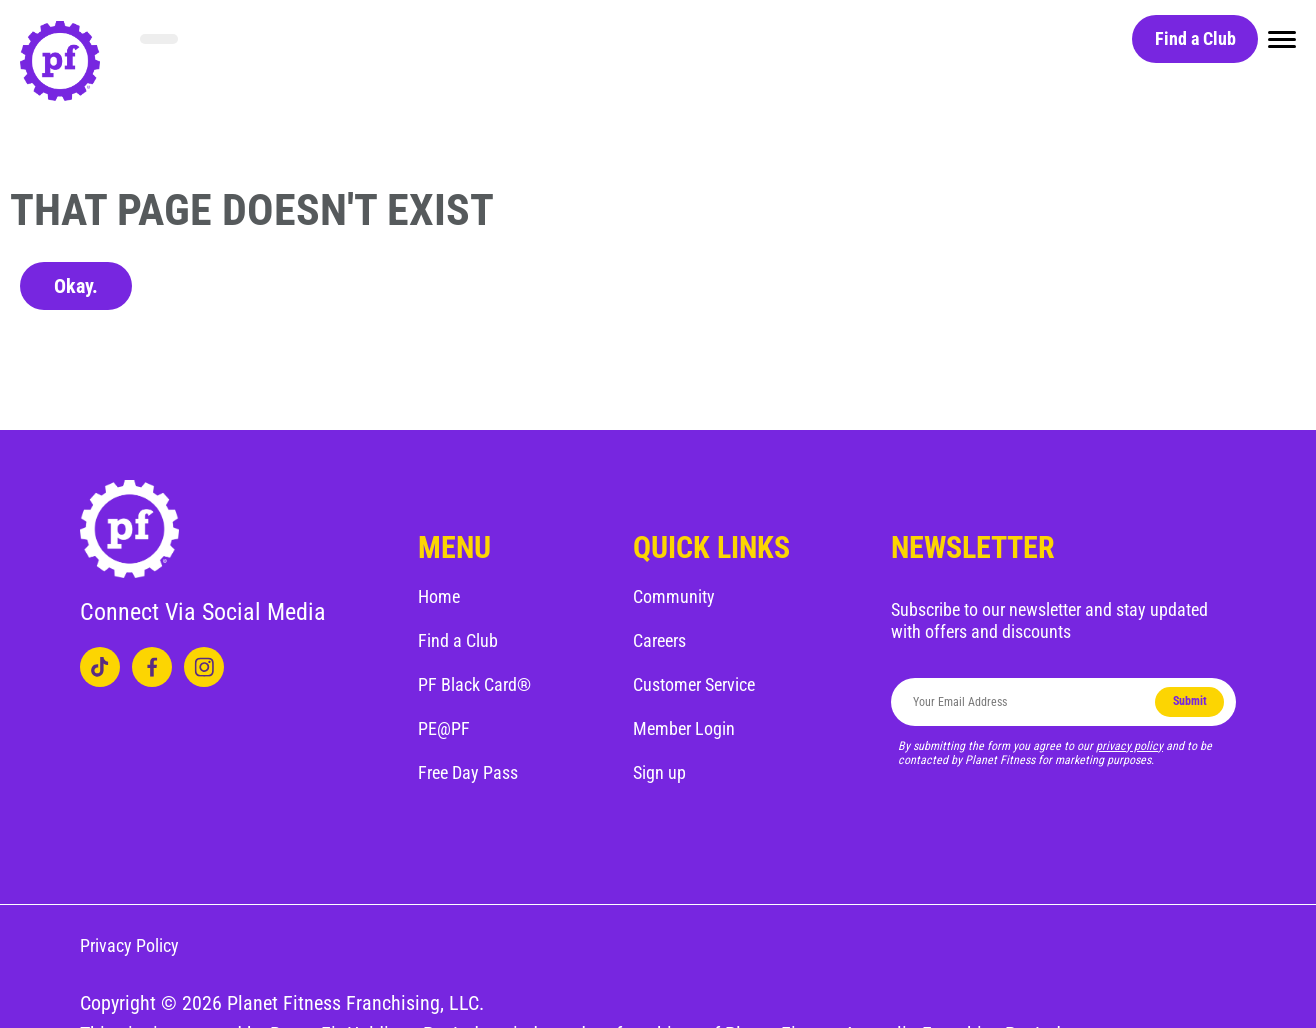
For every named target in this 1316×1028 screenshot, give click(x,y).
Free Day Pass (468, 772)
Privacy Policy (129, 945)
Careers (659, 640)
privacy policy (1129, 746)
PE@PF (444, 728)
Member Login (684, 728)
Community (674, 596)
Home (439, 596)
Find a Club (1195, 38)
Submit (1190, 701)
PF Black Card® (474, 684)
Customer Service (694, 684)
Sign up (659, 772)
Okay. (76, 286)
